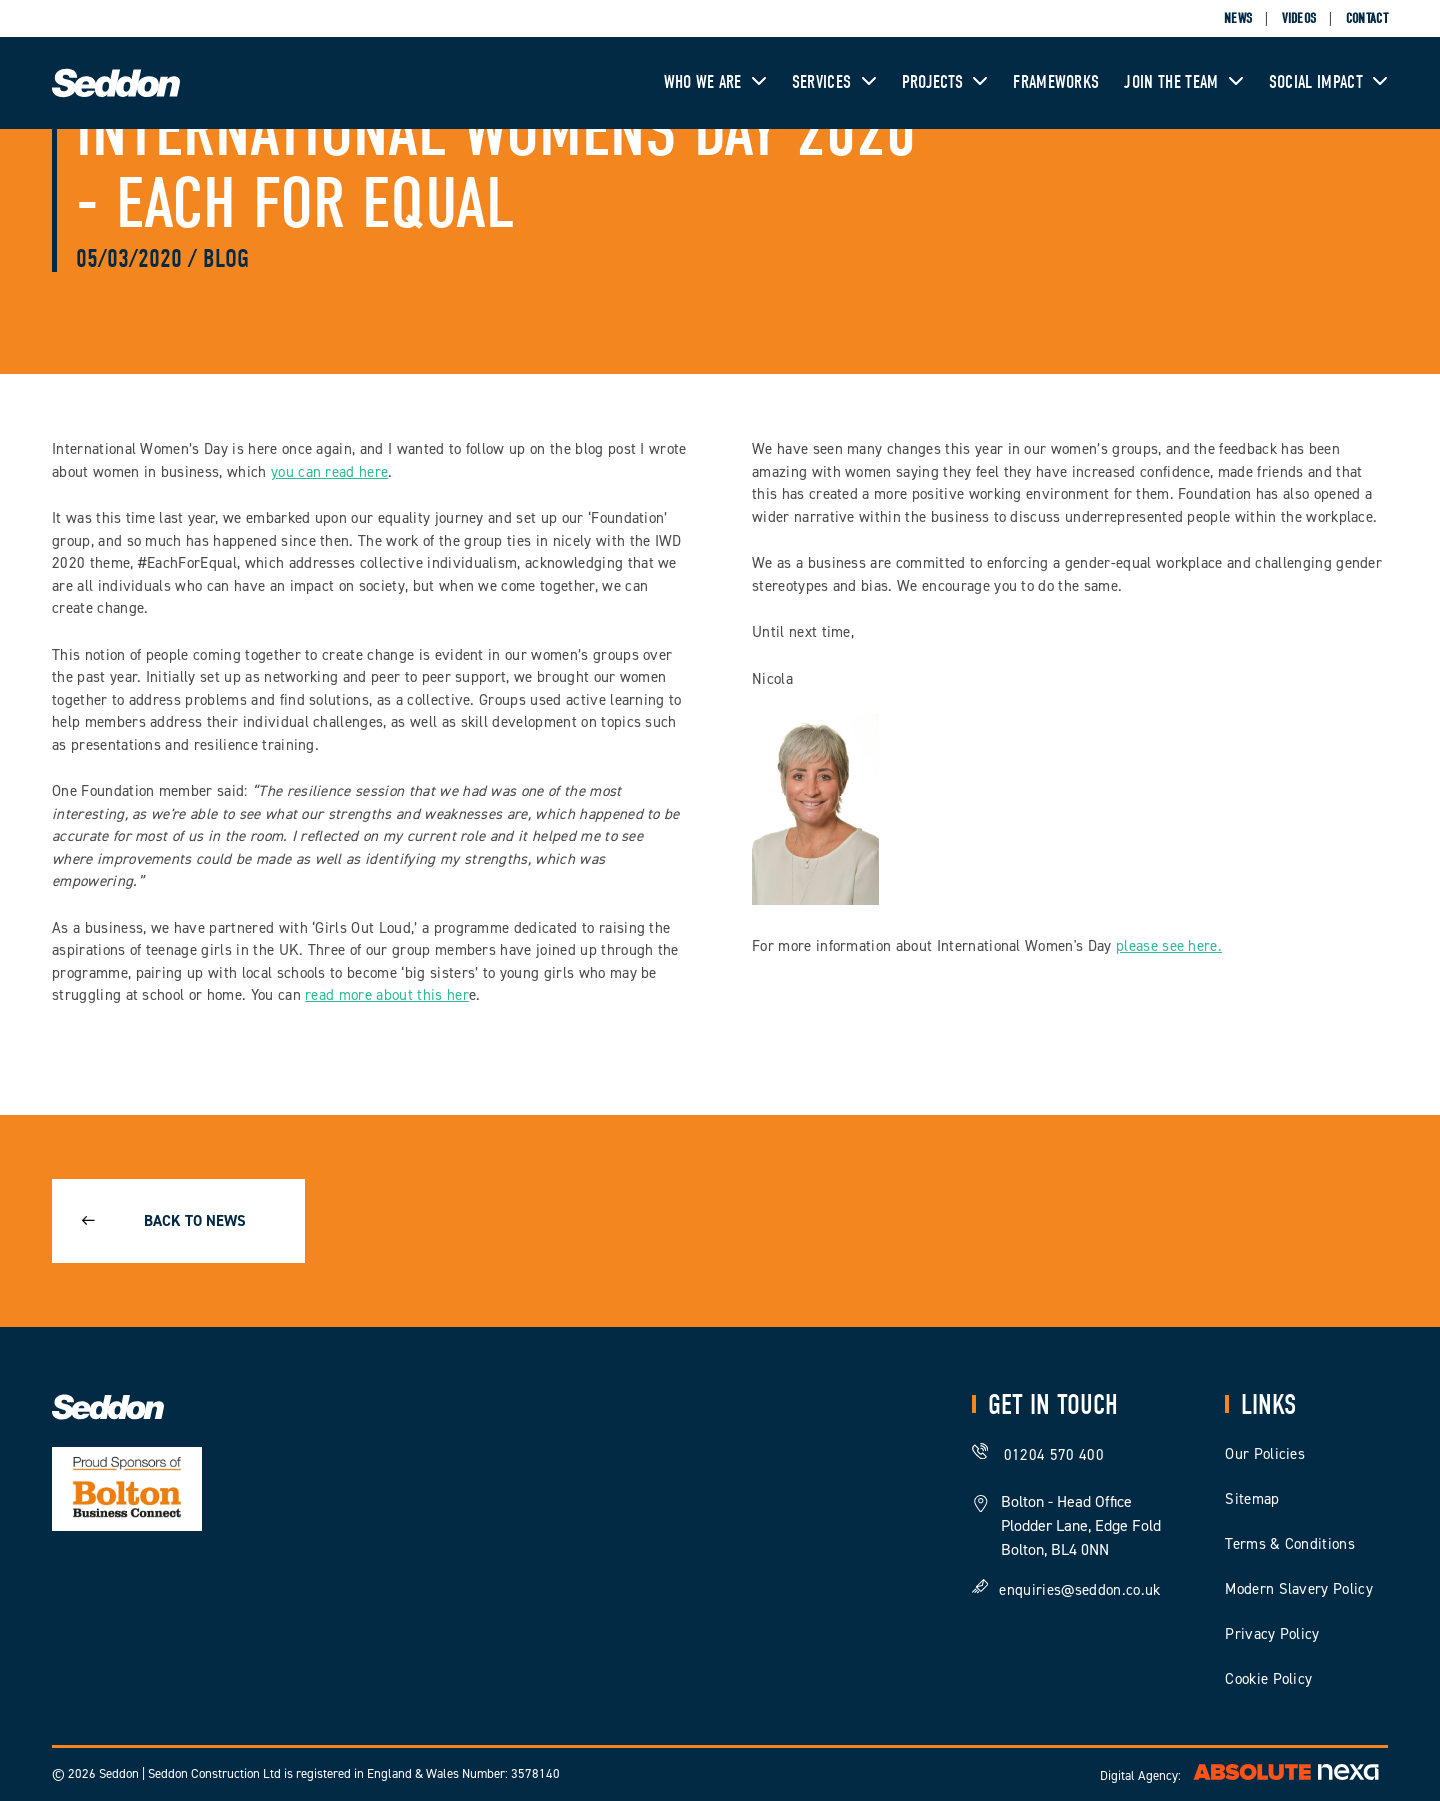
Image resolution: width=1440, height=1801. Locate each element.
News (1238, 18)
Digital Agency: (1244, 1775)
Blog (226, 259)
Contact (1367, 18)
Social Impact (1328, 82)
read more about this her (387, 995)
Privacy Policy (1272, 1634)
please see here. (1169, 946)
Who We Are (715, 82)
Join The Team (1183, 82)
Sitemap (1252, 1499)
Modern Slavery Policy (1299, 1589)
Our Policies (1265, 1454)
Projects (945, 82)
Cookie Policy (1268, 1679)
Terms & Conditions (1290, 1544)
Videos (1299, 18)
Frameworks (1056, 82)
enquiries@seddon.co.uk (1079, 1589)
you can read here (329, 472)
